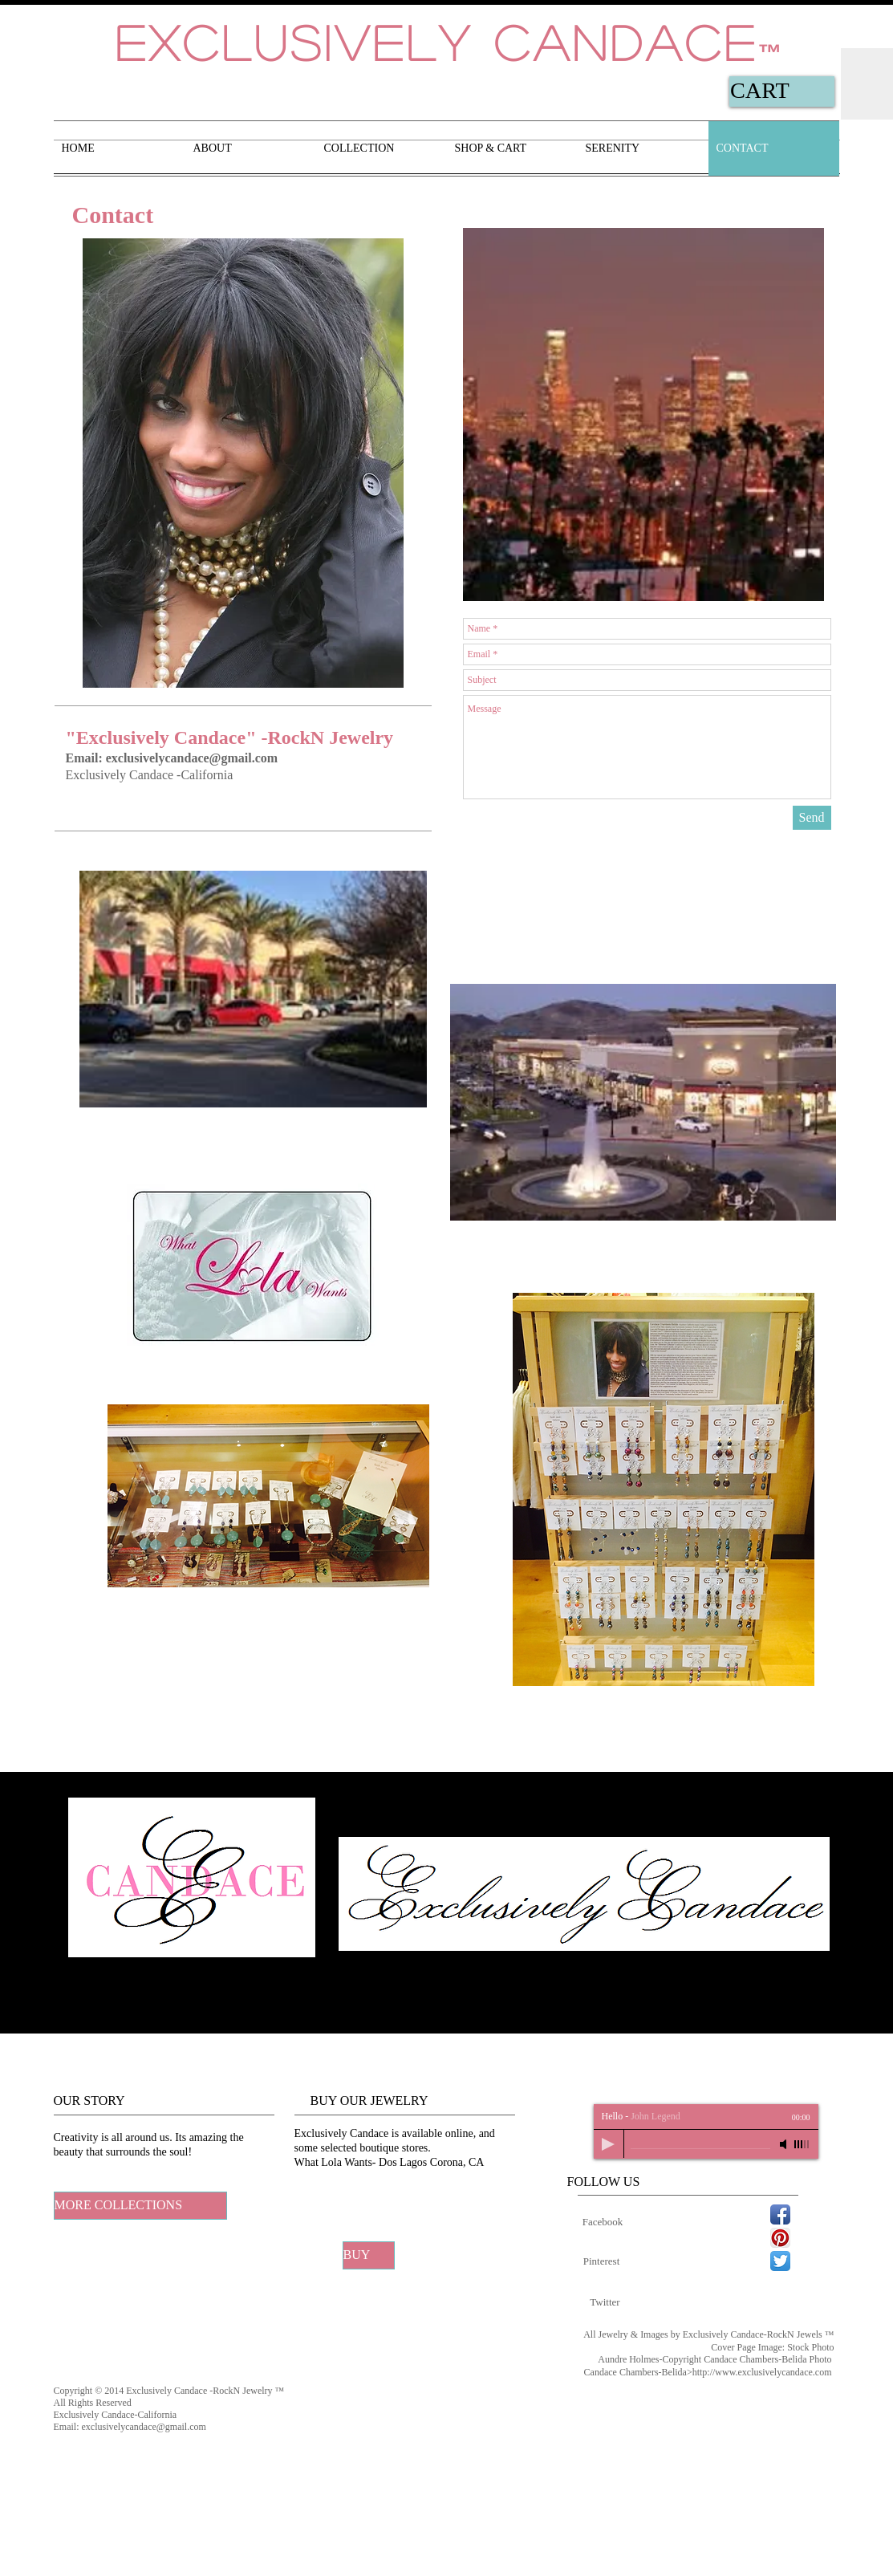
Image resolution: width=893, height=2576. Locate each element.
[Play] (608, 2144)
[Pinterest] (601, 2262)
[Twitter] (605, 2303)
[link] (774, 90)
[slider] (802, 2144)
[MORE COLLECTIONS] (140, 2206)
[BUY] (369, 2255)
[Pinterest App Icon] (780, 2238)
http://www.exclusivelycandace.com (762, 2372)
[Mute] (785, 2144)
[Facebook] (603, 2222)
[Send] (812, 818)
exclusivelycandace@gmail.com (192, 758)
